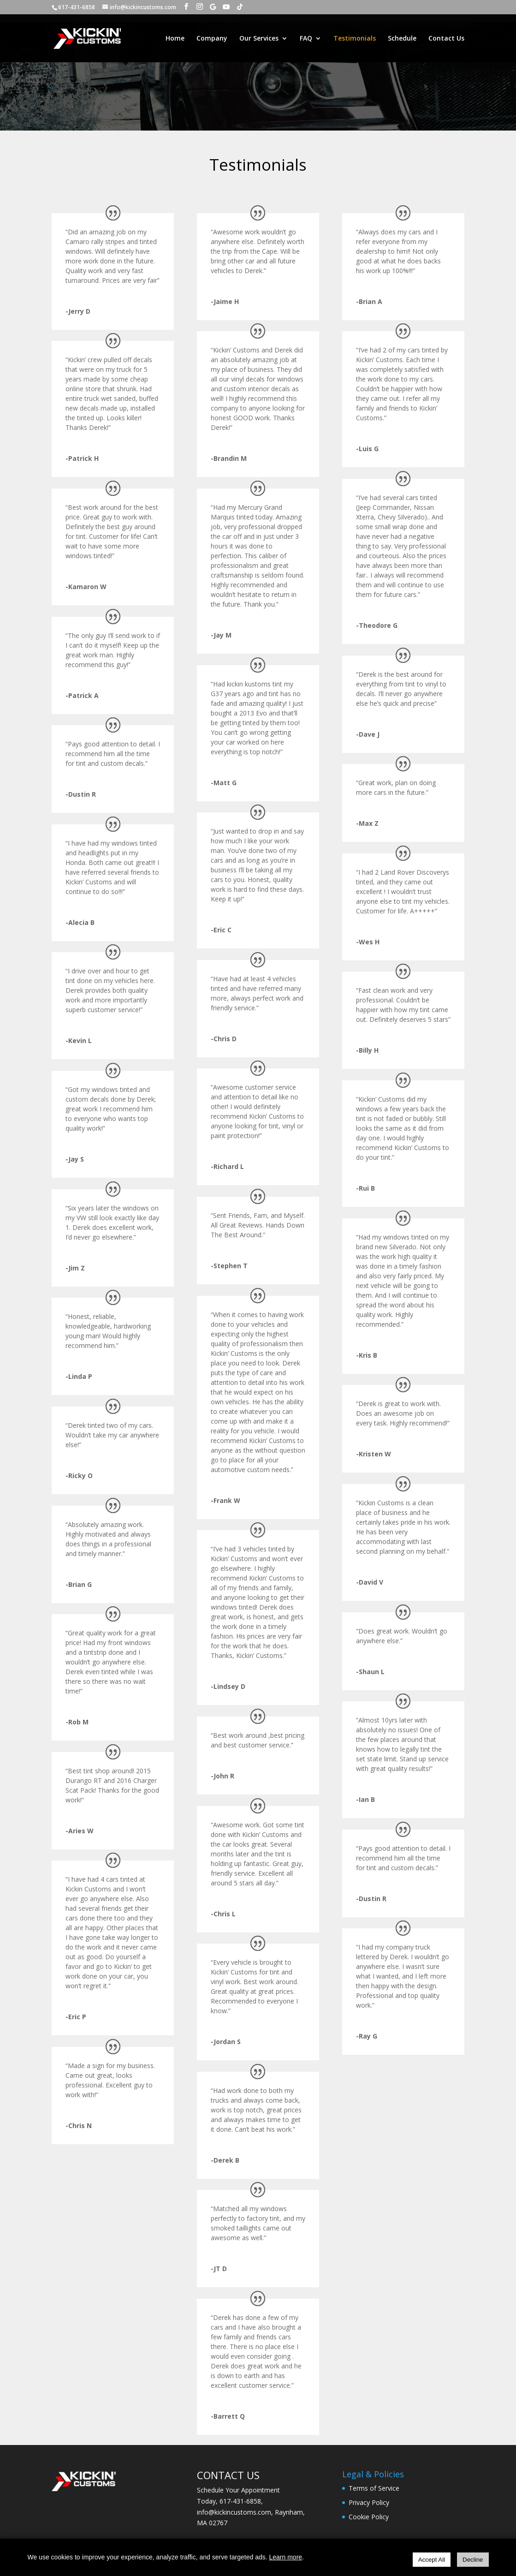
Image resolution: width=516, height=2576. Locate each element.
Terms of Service (374, 2488)
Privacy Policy (369, 2502)
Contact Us (446, 38)
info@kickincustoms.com (234, 2512)
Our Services (259, 38)
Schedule (402, 38)
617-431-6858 (240, 2501)
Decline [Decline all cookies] (473, 2559)
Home (175, 38)
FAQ (306, 38)
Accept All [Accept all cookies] (431, 2559)
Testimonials (354, 38)
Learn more (285, 2557)
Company (211, 38)
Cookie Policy (369, 2516)
